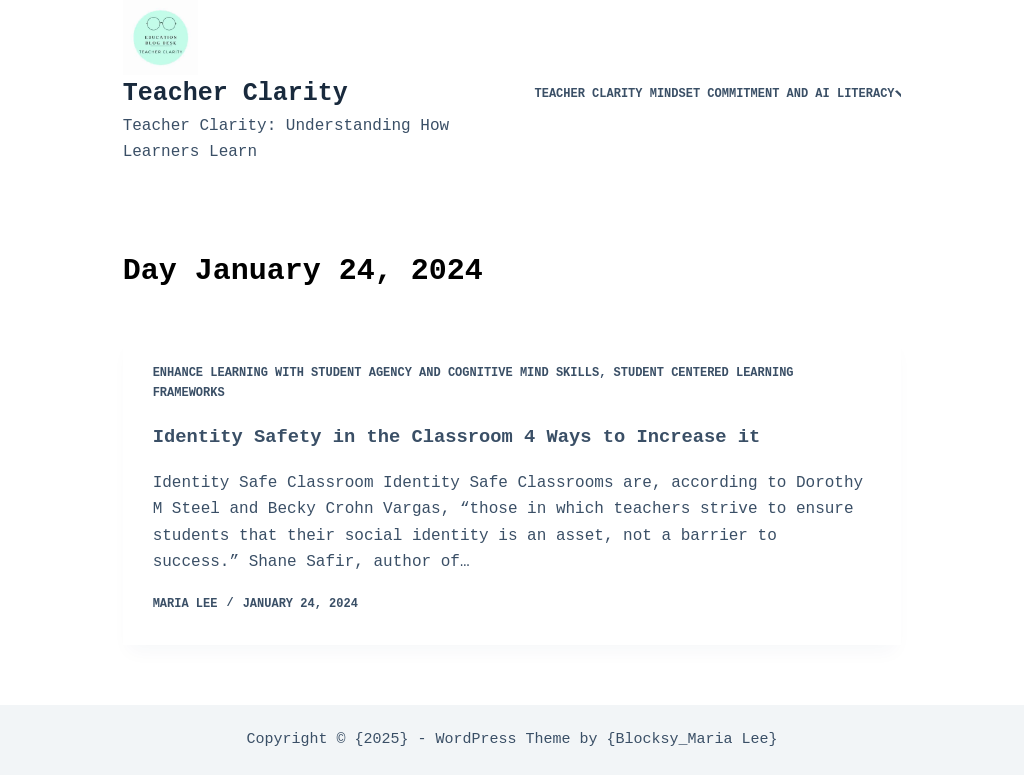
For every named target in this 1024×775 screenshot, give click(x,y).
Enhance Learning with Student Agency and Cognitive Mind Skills (376, 373)
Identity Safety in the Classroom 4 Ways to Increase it (477, 436)
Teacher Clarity (235, 93)
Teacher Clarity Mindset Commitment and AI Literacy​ (722, 94)
